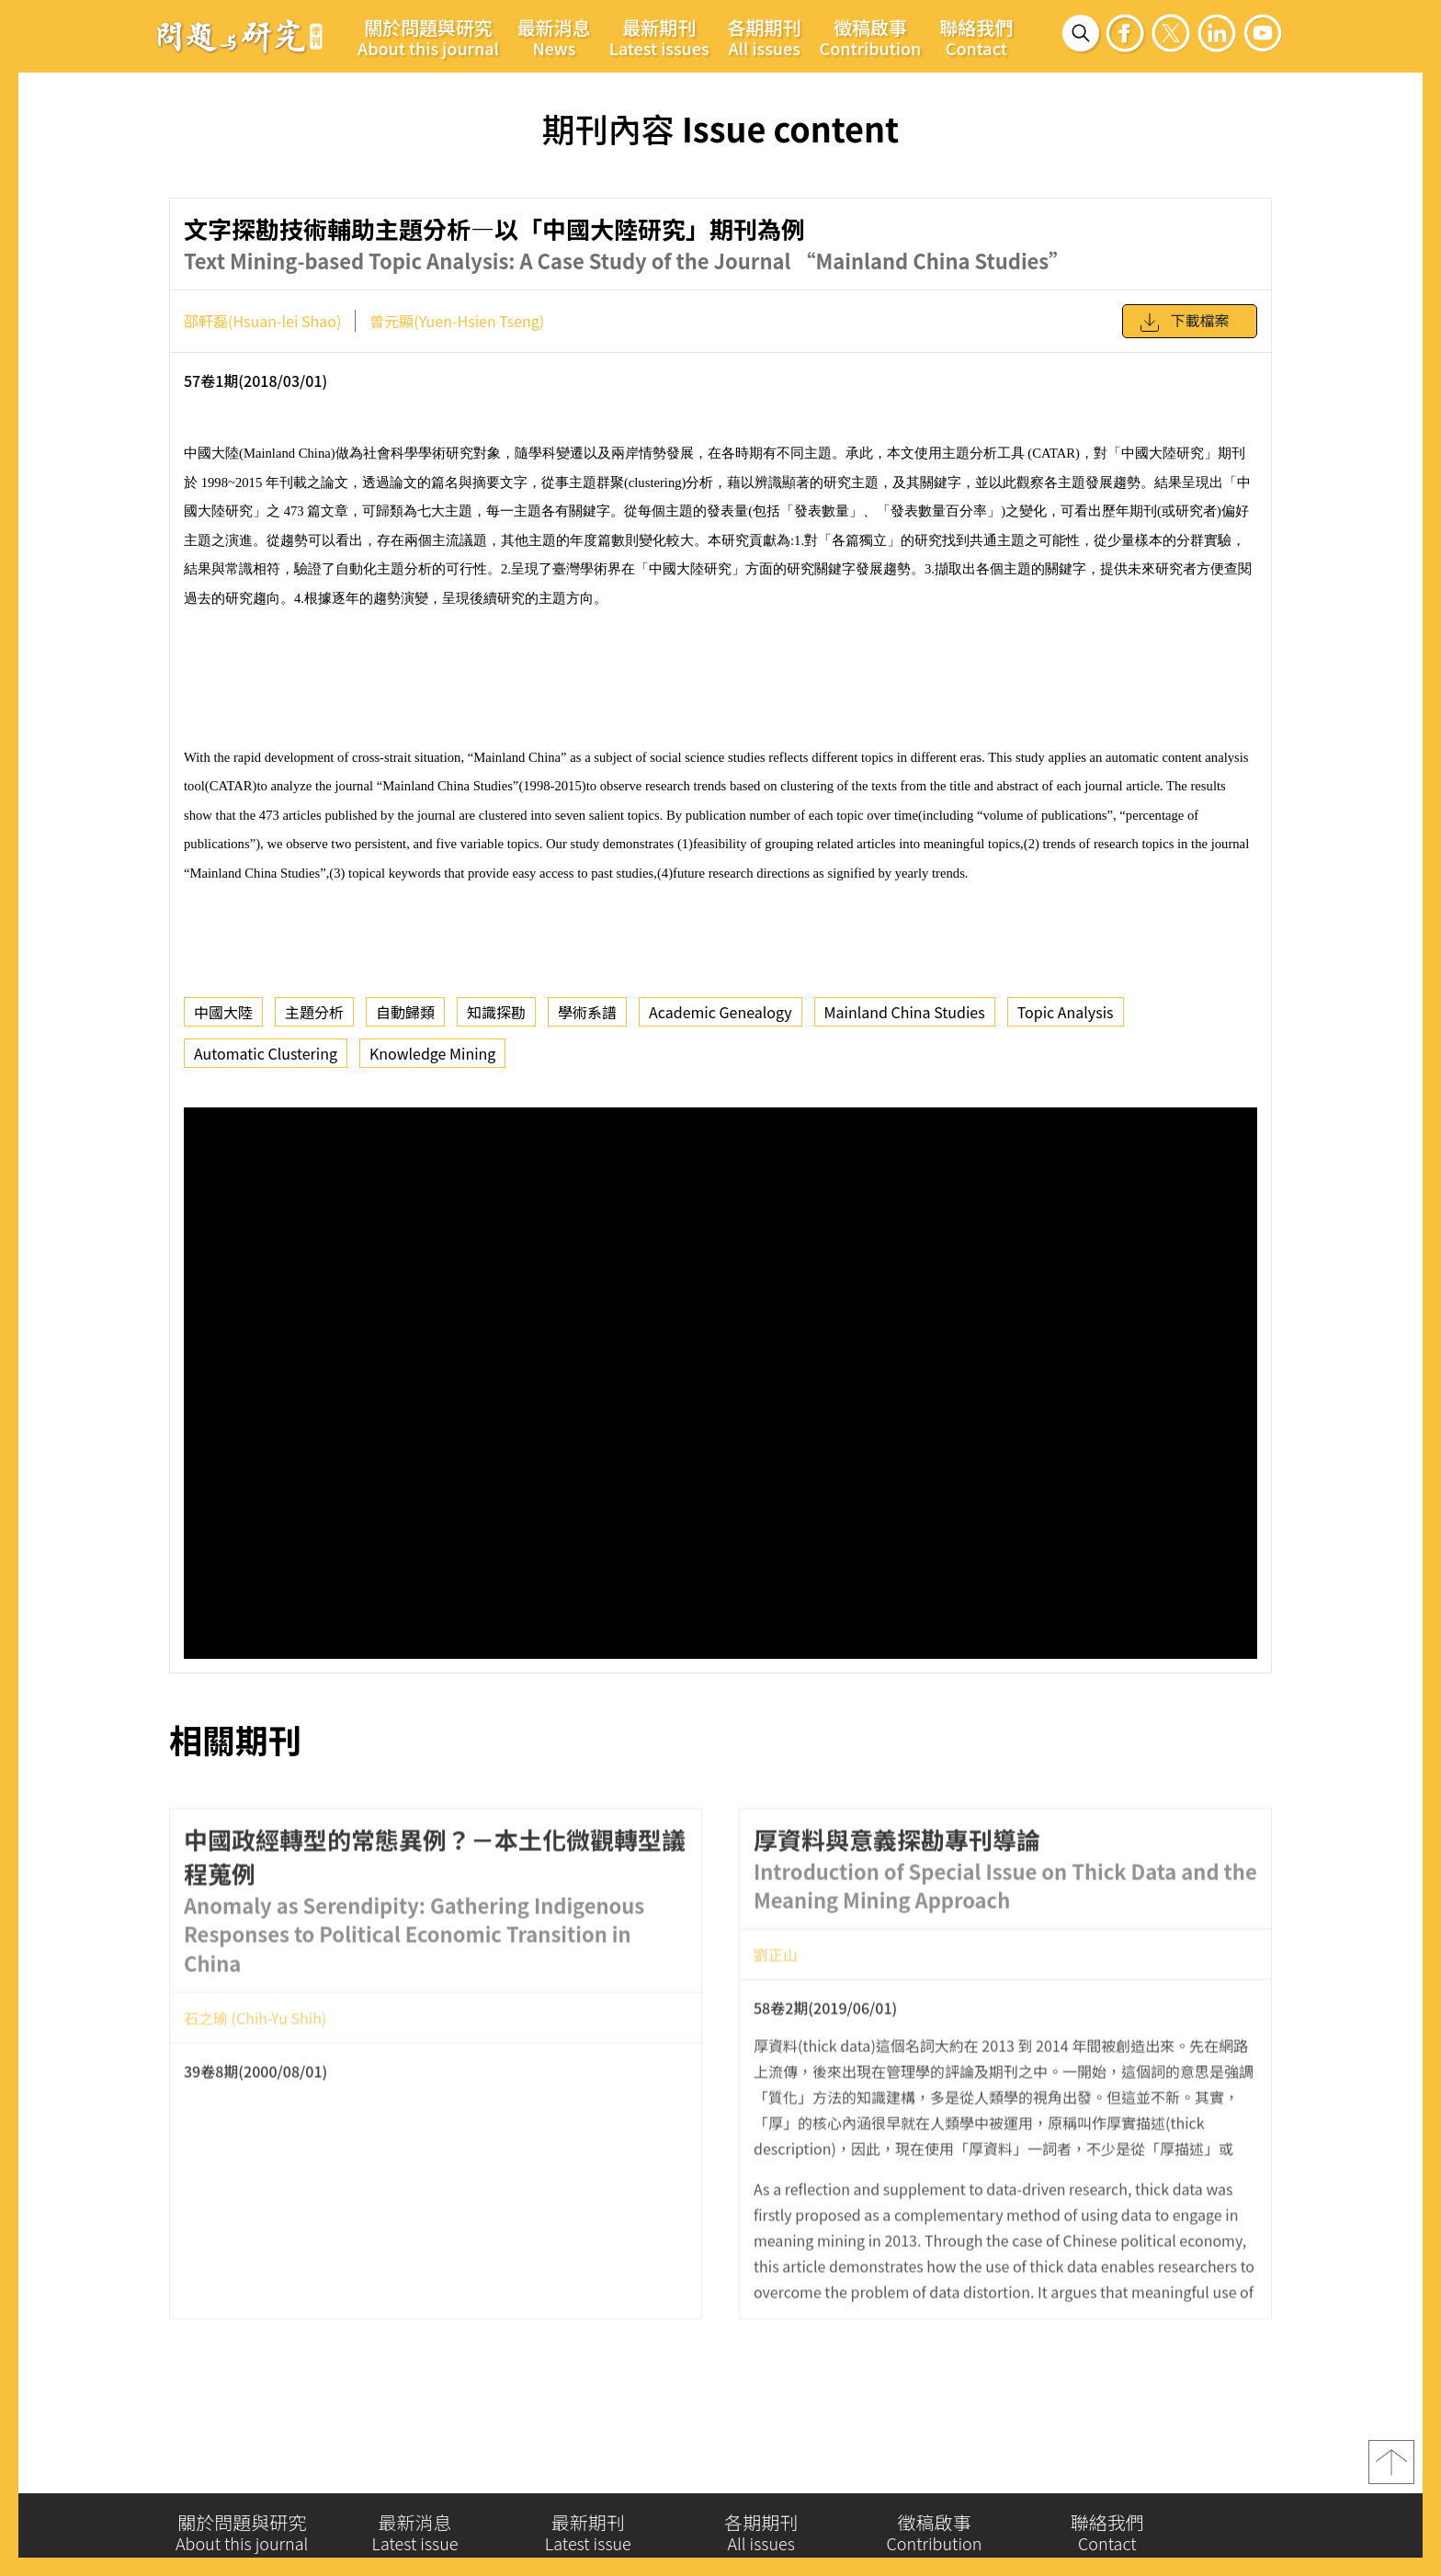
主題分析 (314, 1012)
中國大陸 (223, 1012)
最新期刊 (659, 37)
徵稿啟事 (871, 37)
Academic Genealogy (720, 1012)
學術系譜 (587, 1012)
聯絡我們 (976, 37)
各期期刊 (764, 37)
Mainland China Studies (904, 1012)
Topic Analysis (1065, 1012)
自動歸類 (405, 1012)
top (1391, 2468)
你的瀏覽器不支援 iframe (720, 1383)
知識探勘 (496, 1012)
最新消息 (554, 37)
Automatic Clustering (265, 1053)
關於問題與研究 (428, 37)
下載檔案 (1184, 323)
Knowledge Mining (432, 1053)
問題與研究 (240, 36)
